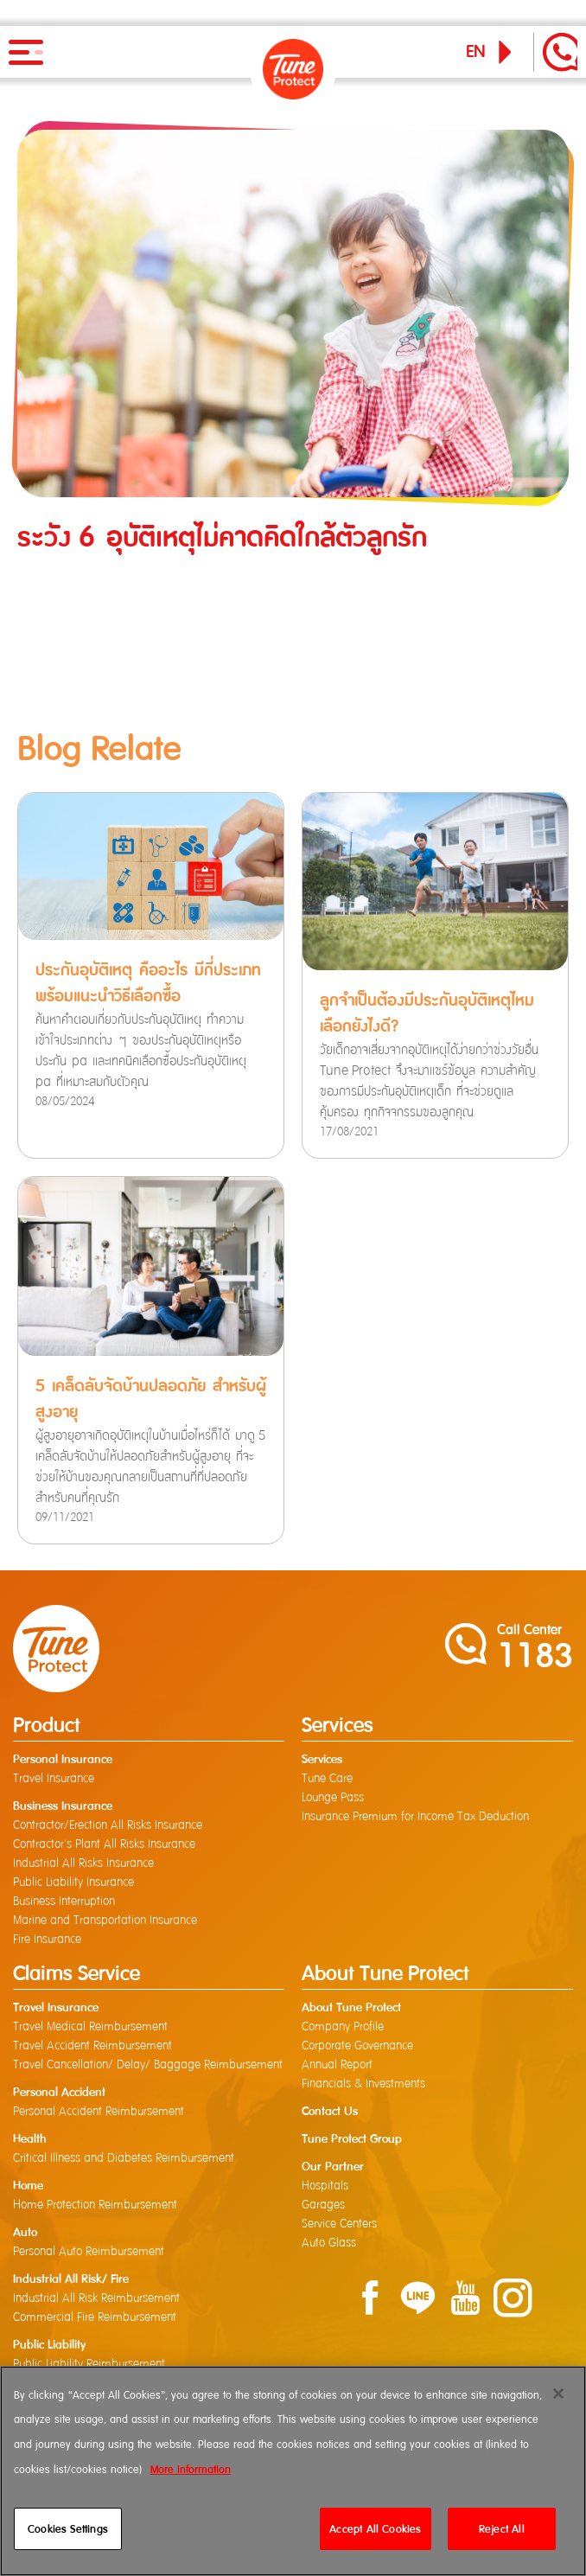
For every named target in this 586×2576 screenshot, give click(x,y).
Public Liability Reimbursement (89, 2364)
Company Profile (343, 2026)
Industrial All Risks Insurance (83, 1863)
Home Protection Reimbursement (95, 2205)
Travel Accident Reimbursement (92, 2045)
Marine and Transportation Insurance (105, 1920)
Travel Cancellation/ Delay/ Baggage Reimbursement (148, 2064)
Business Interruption (64, 1901)
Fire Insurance (47, 1939)
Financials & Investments (363, 2083)
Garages (323, 2205)
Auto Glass (329, 2243)
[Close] (558, 2394)
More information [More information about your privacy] (190, 2469)
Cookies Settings (68, 2529)
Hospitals (325, 2186)
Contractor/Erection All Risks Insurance (107, 1825)
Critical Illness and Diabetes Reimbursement (123, 2158)
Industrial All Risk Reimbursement (96, 2298)
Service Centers (339, 2224)
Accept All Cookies (375, 2529)
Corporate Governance (357, 2045)
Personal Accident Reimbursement (98, 2111)
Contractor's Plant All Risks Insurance (104, 1844)
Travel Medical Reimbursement (90, 2026)
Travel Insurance (53, 1778)
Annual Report (337, 2064)
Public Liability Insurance (73, 1882)
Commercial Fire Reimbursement (94, 2317)
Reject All (502, 2529)
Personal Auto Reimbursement (88, 2251)
